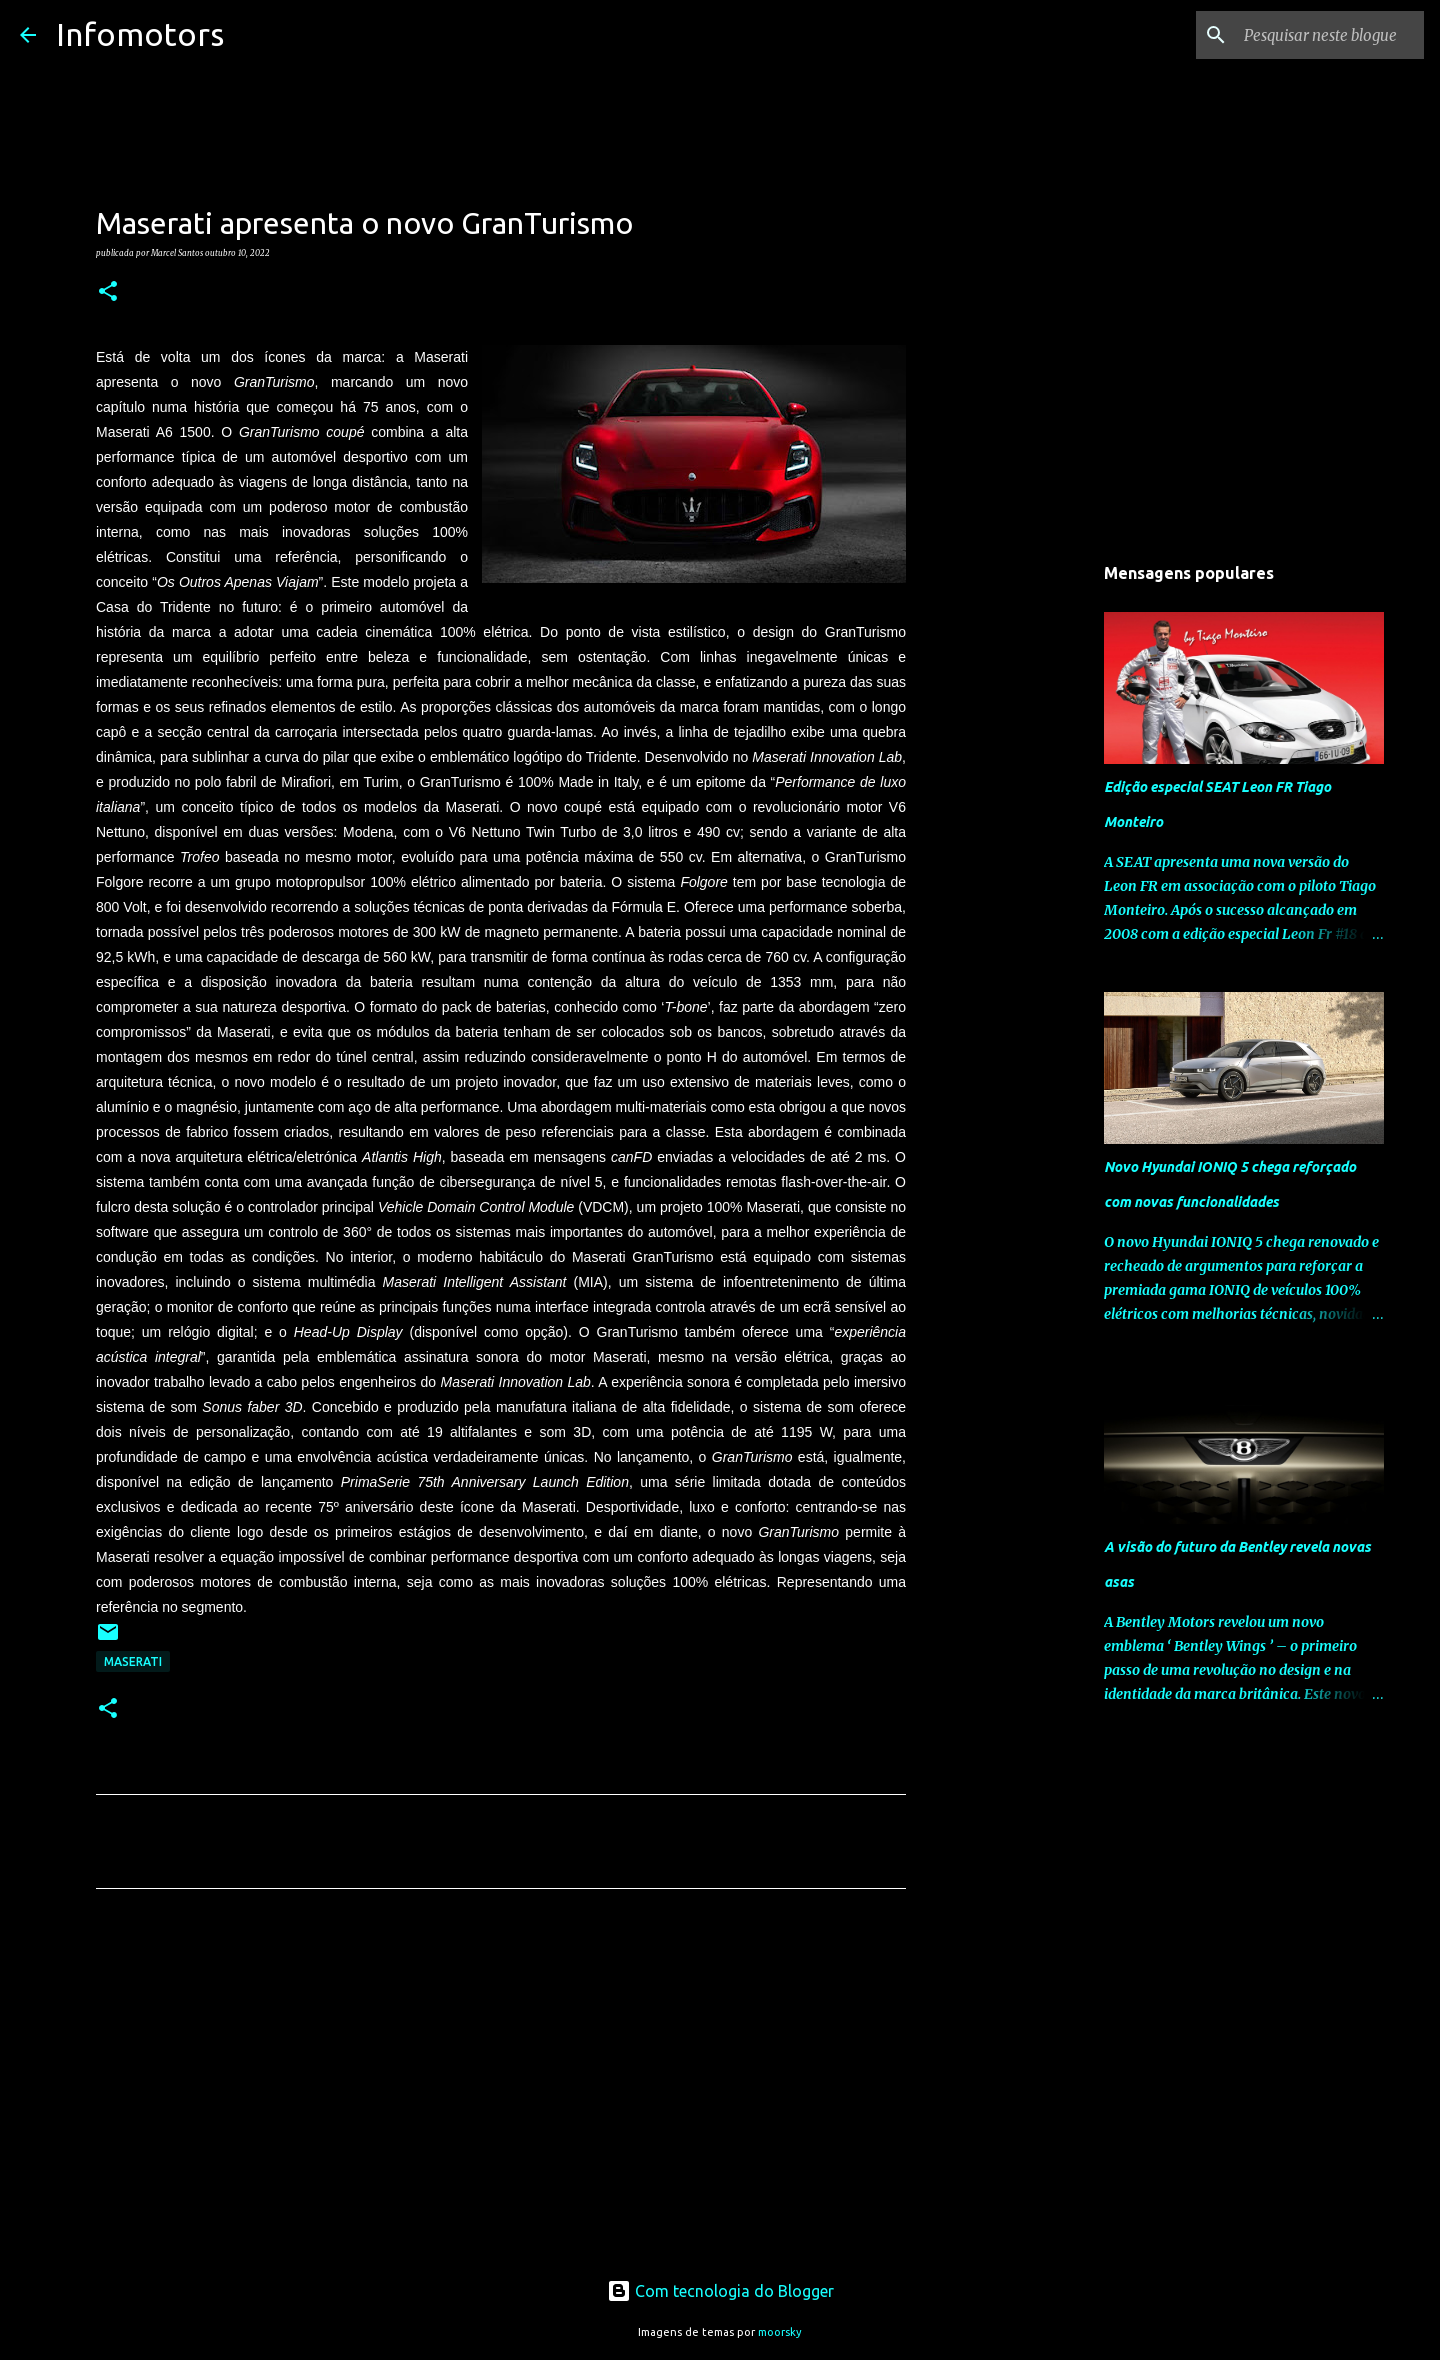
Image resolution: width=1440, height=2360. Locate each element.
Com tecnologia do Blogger (720, 2291)
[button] (108, 292)
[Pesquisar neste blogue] (1319, 35)
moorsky (780, 2332)
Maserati (133, 1661)
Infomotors (140, 34)
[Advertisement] (501, 2091)
